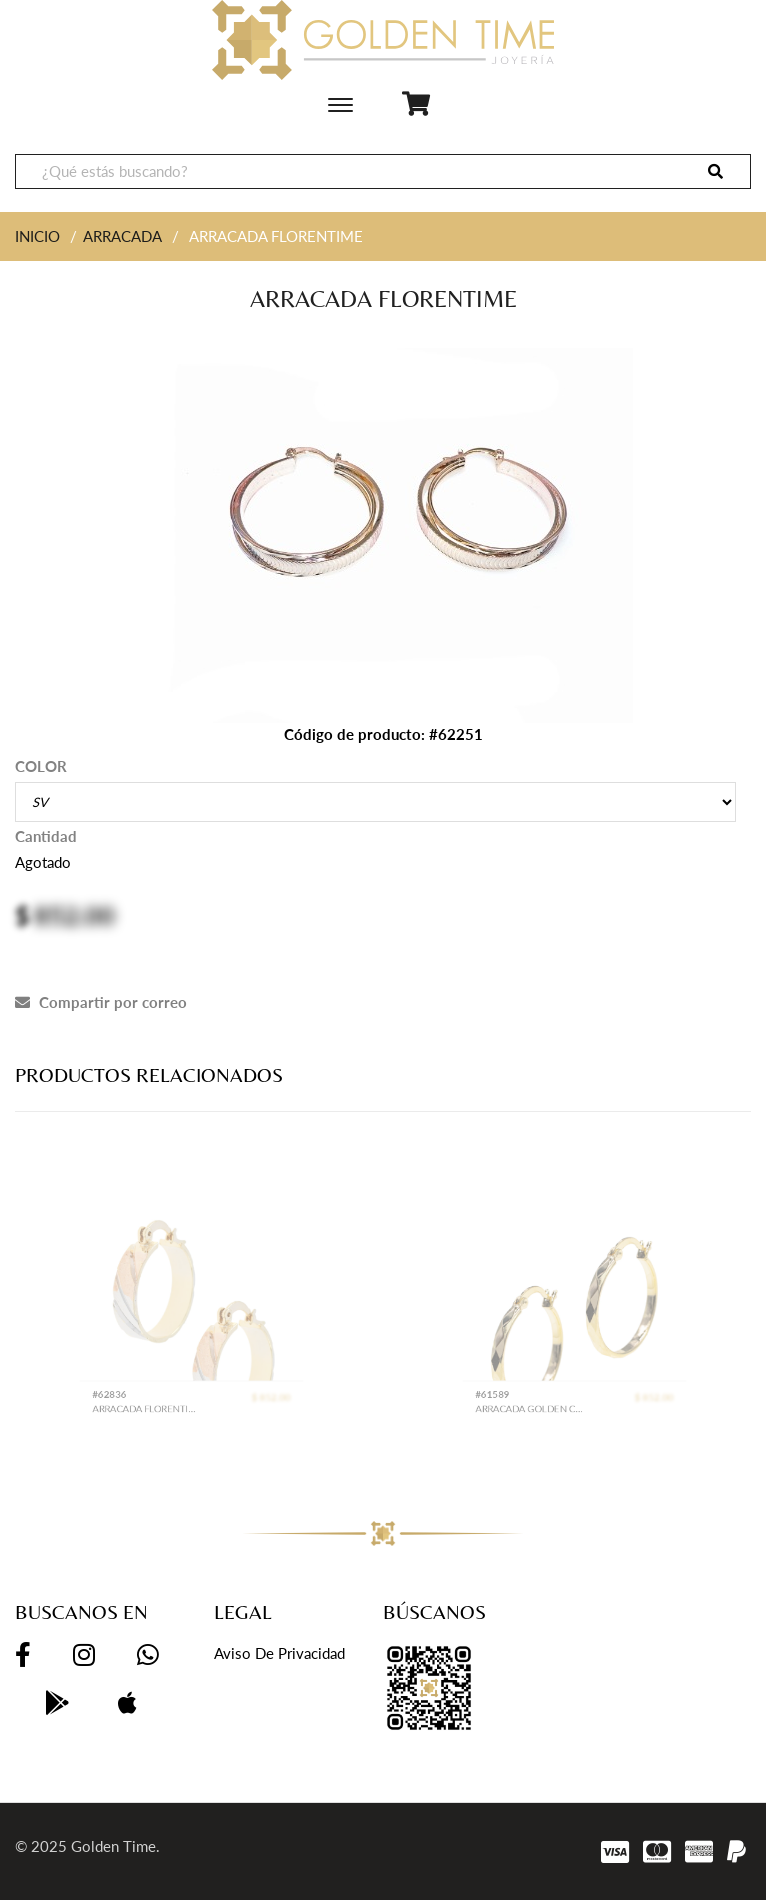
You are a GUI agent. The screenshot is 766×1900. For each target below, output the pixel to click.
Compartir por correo (101, 1002)
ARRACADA (122, 236)
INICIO (37, 236)
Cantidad (46, 836)
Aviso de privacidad (279, 1653)
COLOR (41, 766)
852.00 (74, 915)
